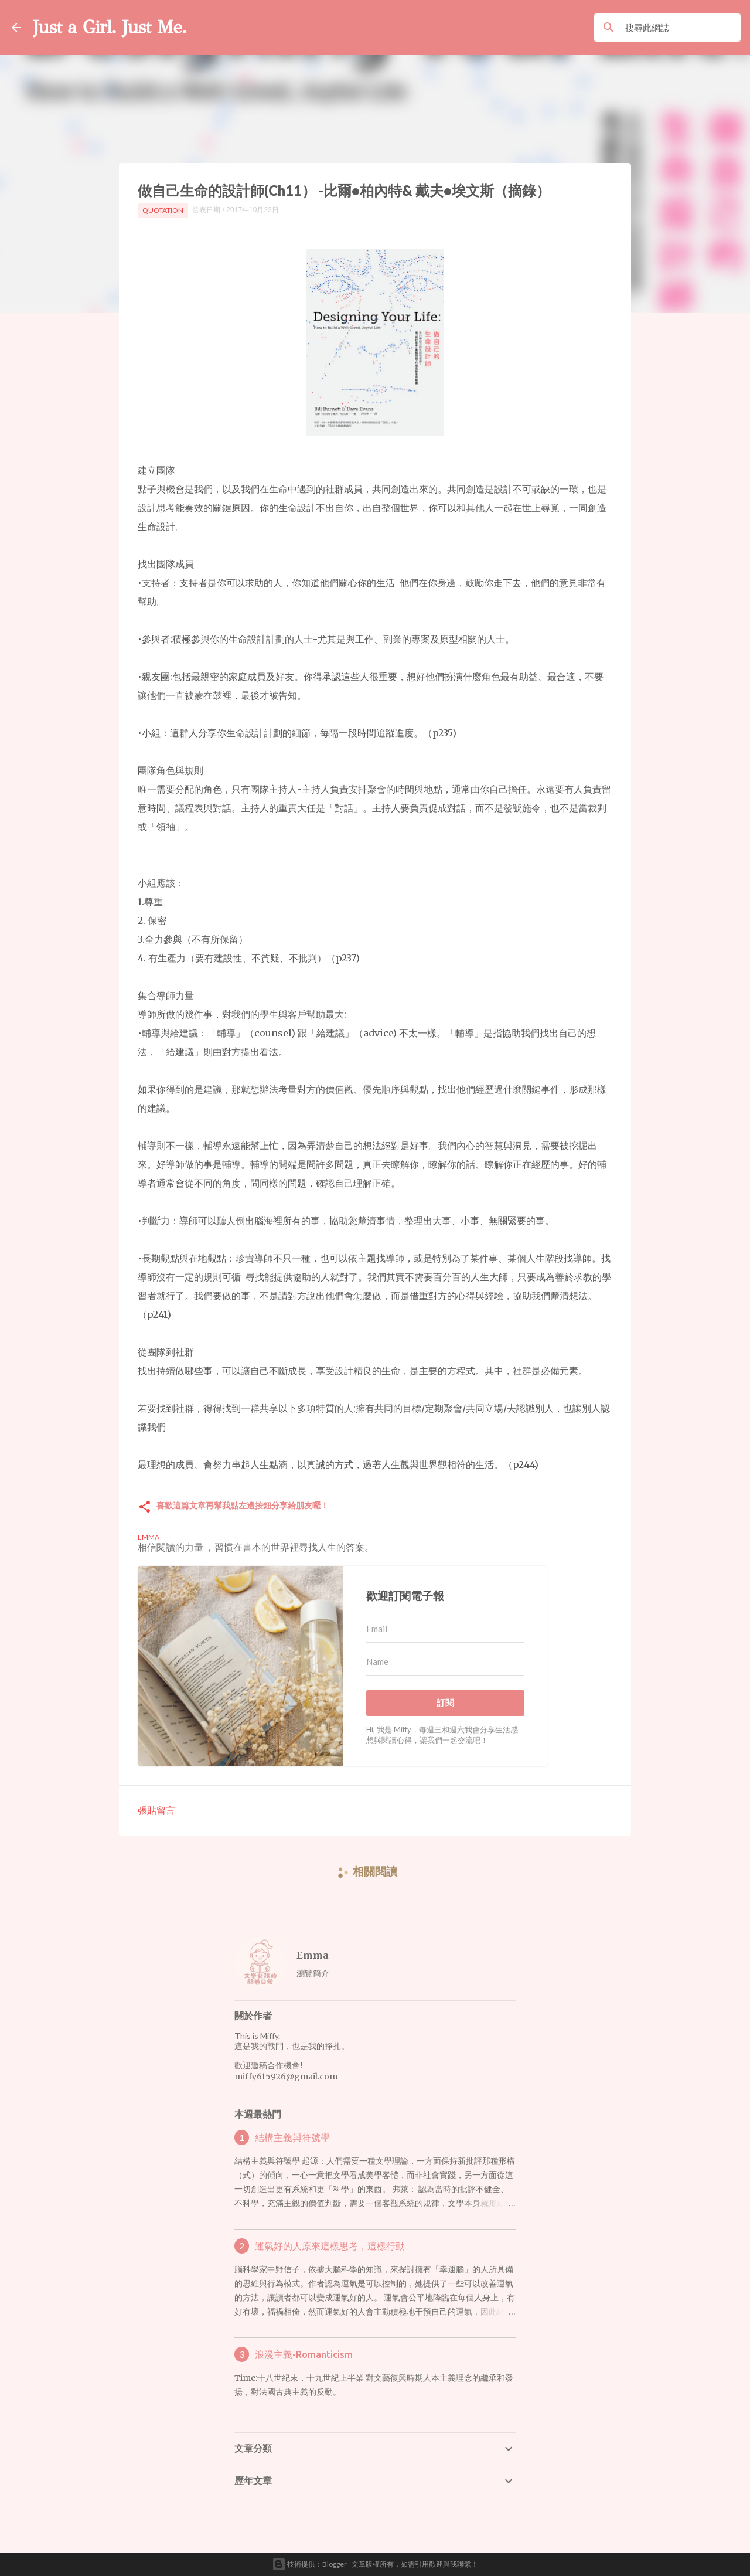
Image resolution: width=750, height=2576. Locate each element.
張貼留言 (156, 1810)
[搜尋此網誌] (681, 27)
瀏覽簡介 (312, 1973)
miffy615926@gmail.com (286, 2076)
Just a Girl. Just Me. (109, 27)
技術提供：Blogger (309, 2564)
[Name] (445, 1662)
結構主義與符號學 (292, 2137)
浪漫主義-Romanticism (304, 2354)
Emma (312, 1955)
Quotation (162, 210)
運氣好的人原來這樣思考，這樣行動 (330, 2246)
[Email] (445, 1629)
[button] (145, 1507)
